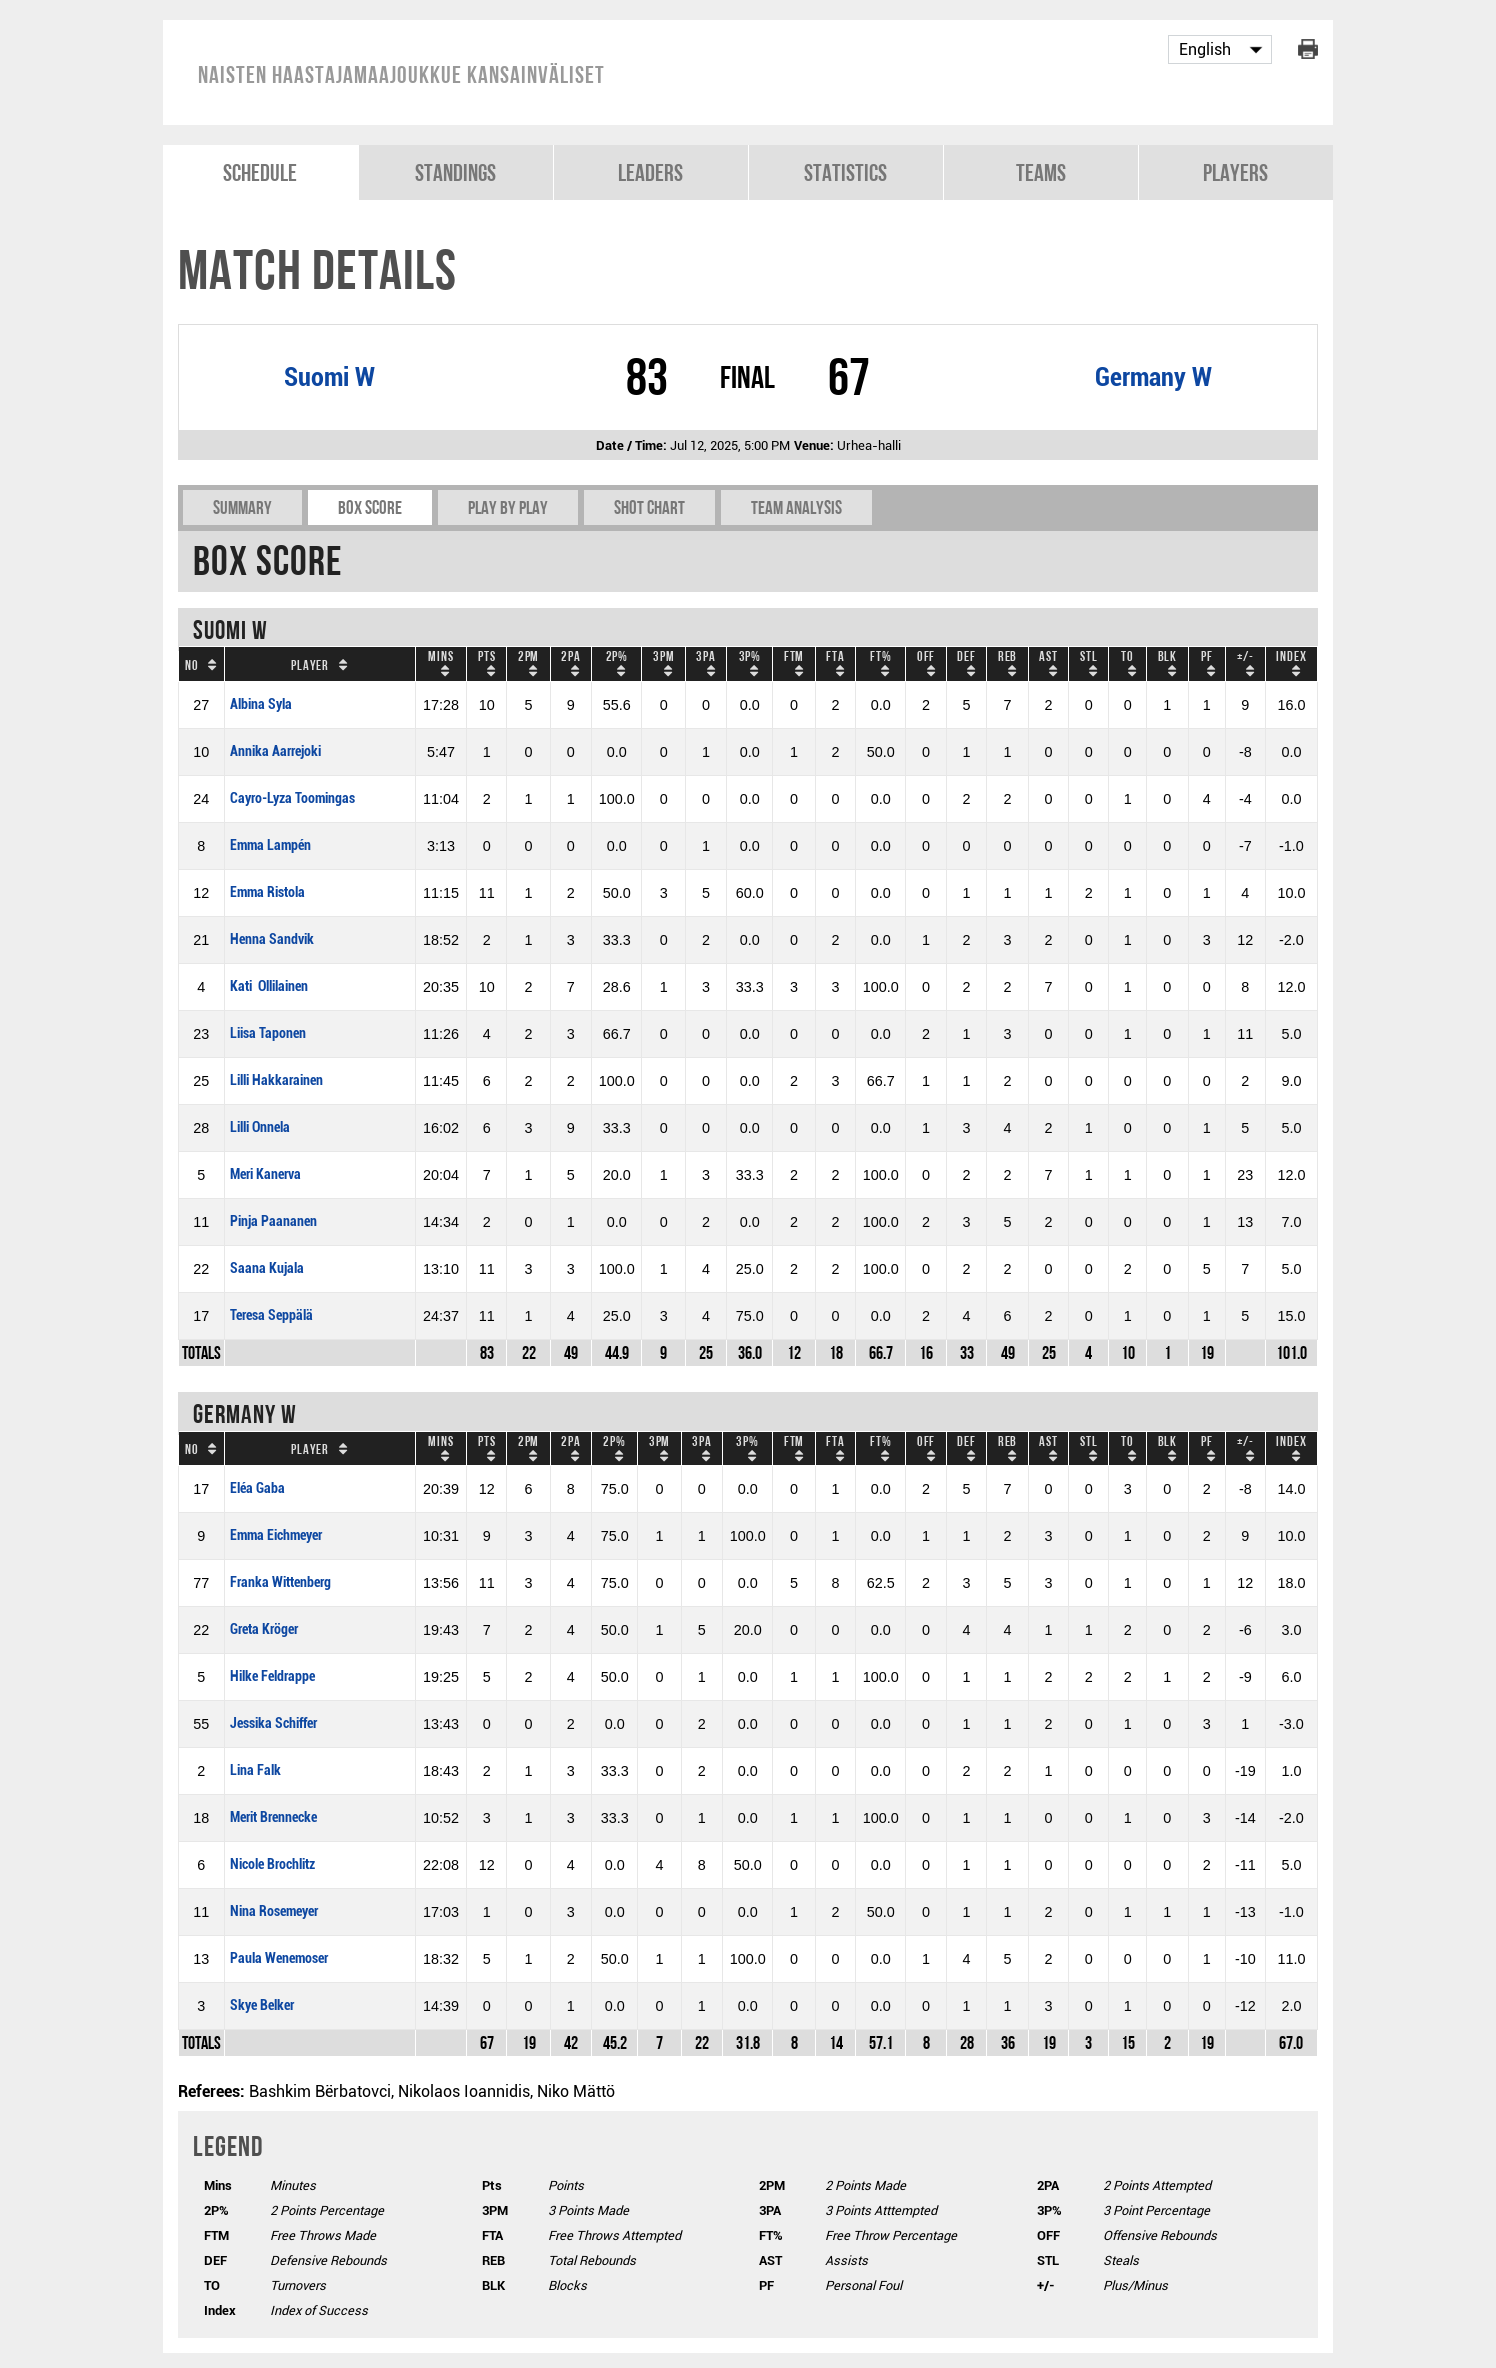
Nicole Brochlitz (272, 1864)
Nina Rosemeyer (274, 1911)
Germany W (1153, 377)
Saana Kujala (267, 1268)
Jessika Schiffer (273, 1723)
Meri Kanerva (265, 1174)
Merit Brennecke (273, 1817)
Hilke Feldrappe (272, 1676)
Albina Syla (261, 704)
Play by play (508, 507)
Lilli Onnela (260, 1127)
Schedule (260, 172)
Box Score (370, 507)
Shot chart (649, 507)
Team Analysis (796, 507)
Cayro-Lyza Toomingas (292, 798)
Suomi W (329, 377)
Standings (455, 172)
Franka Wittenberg (280, 1582)
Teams (1041, 172)
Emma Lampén (270, 845)
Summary (242, 507)
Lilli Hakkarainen (276, 1080)
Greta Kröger (264, 1629)
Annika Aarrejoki (275, 751)
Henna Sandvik (272, 939)
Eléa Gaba (257, 1488)
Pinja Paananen (273, 1221)
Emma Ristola (267, 892)
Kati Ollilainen (269, 986)
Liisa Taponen (268, 1033)
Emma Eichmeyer (276, 1535)
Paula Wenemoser (279, 1958)
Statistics (845, 172)
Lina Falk (255, 1770)
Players (1235, 172)
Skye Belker (262, 2005)
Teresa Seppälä (271, 1315)
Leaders (650, 172)
